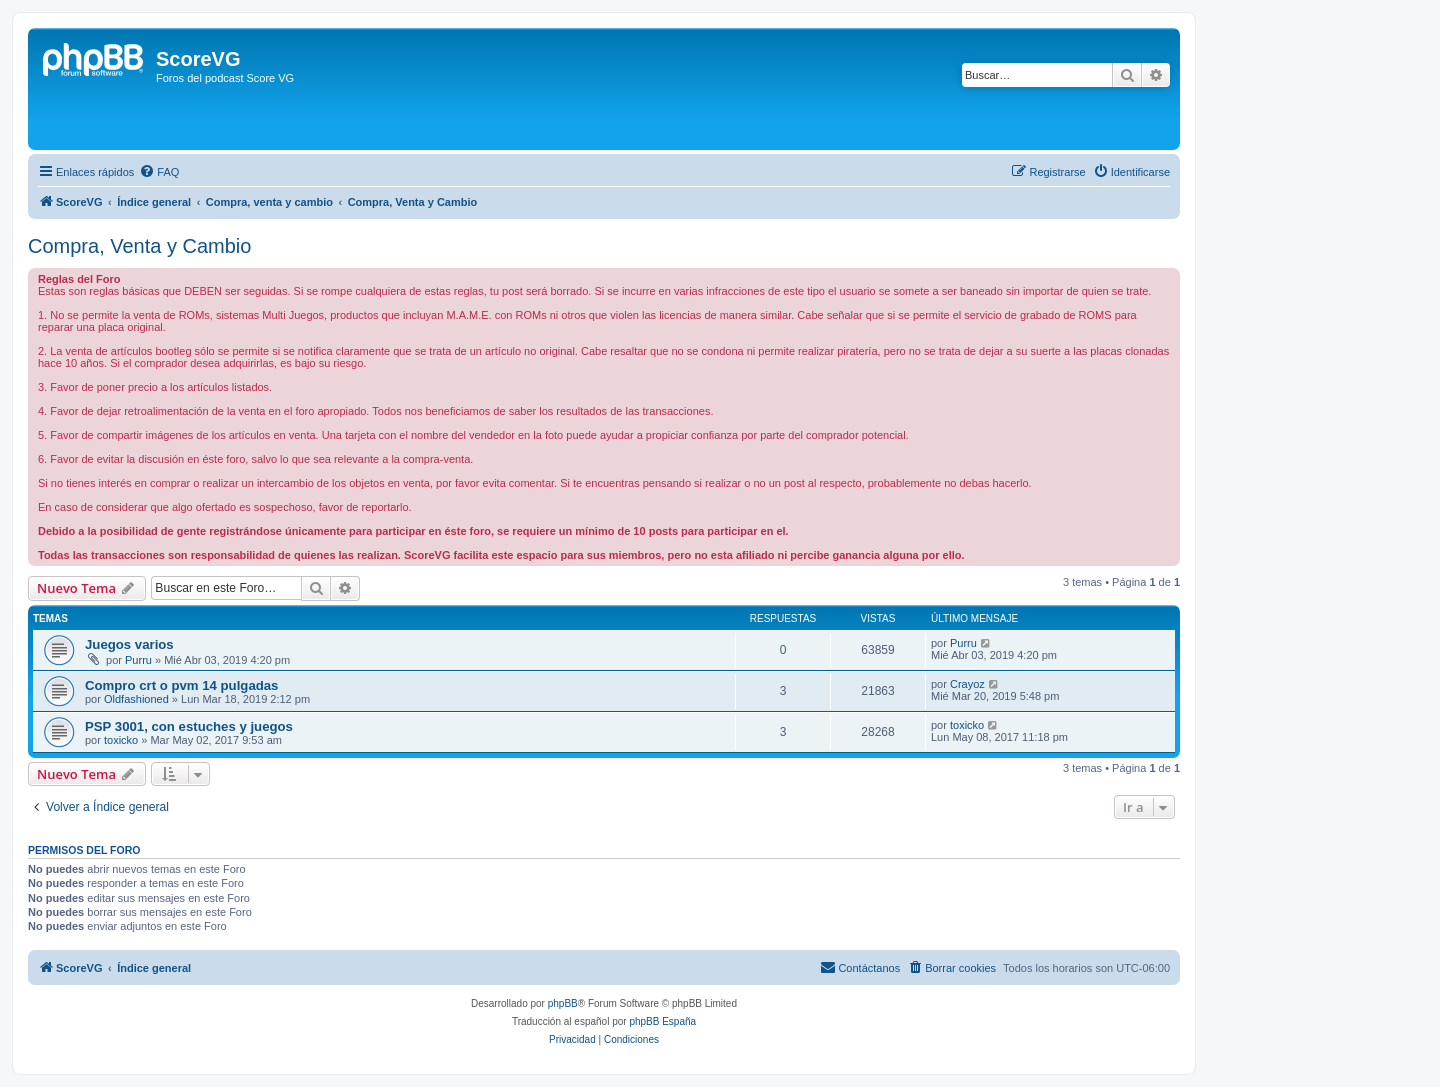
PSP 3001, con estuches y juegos (189, 726)
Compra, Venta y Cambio (139, 246)
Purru (138, 660)
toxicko (121, 740)
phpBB (563, 1003)
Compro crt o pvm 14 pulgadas (181, 685)
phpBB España (662, 1021)
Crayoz (967, 684)
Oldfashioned (136, 699)
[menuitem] (159, 172)
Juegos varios (129, 644)
